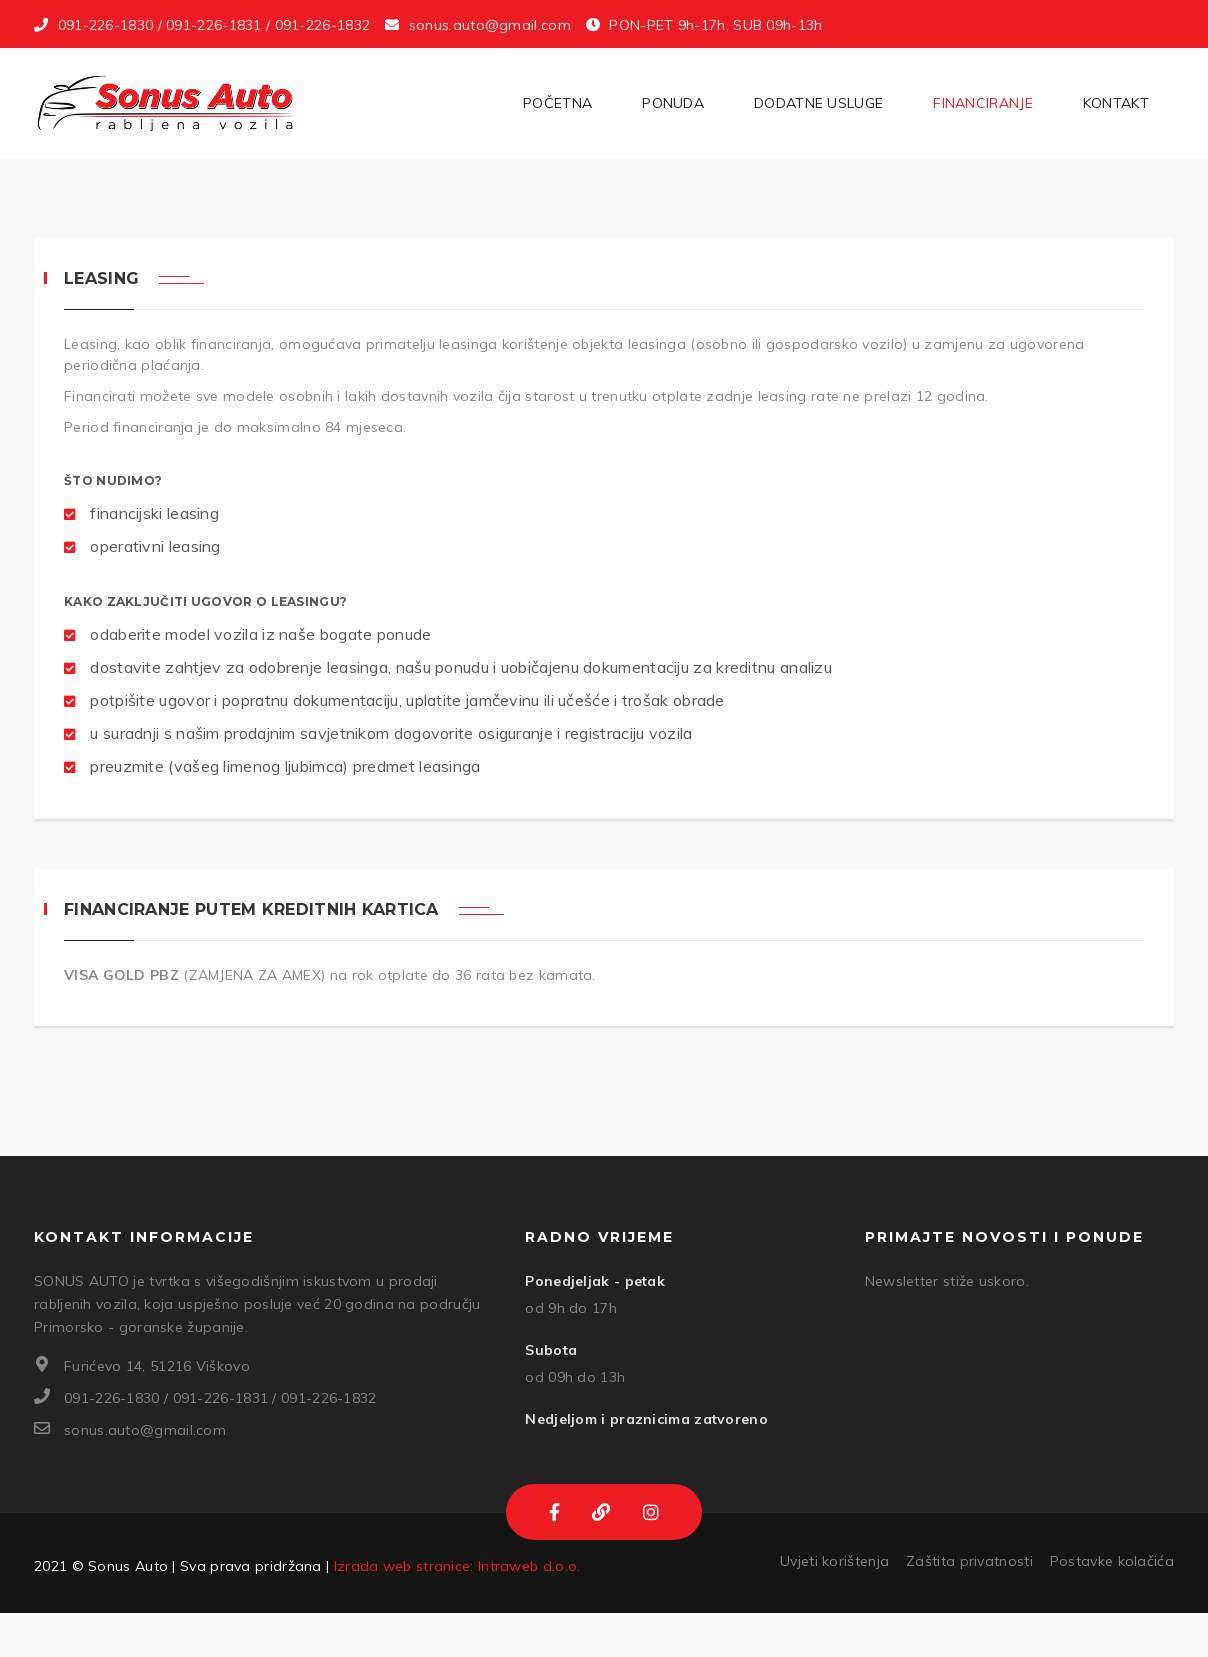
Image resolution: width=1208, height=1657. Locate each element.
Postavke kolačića (1112, 1561)
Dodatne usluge (818, 103)
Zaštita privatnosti (969, 1561)
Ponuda (673, 103)
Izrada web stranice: (404, 1566)
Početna (557, 103)
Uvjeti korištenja (834, 1561)
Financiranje (983, 103)
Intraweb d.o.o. (529, 1566)
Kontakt (1116, 103)
